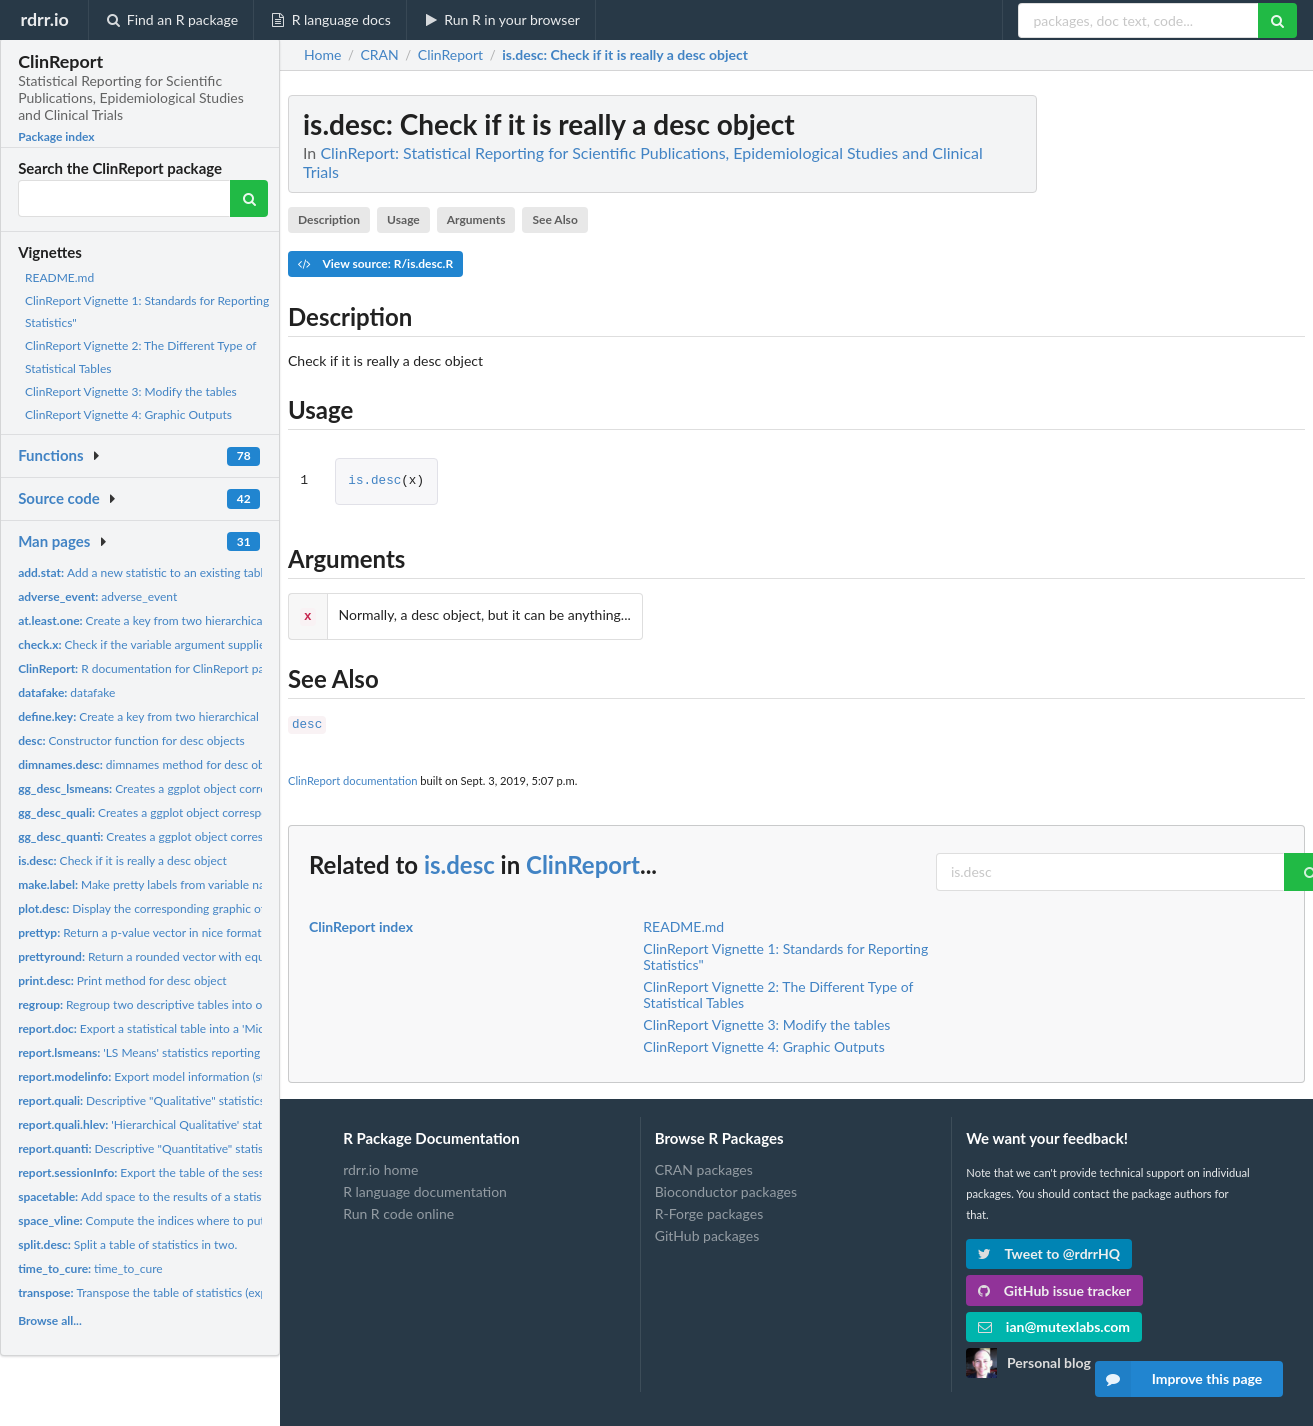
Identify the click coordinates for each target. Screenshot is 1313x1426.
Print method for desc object (122, 980)
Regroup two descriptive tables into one (146, 1004)
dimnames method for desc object (151, 764)
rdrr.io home (380, 1166)
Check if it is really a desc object (122, 860)
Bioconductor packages (726, 1187)
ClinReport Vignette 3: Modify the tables (131, 391)
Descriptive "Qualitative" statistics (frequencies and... (190, 1100)
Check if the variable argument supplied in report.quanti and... (202, 644)
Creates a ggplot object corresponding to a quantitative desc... (224, 836)
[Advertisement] (1155, 395)
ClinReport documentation (352, 776)
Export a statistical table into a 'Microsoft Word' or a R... (195, 1028)
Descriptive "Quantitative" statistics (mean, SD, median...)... (210, 1148)
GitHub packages (707, 1231)
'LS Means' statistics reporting (139, 1052)
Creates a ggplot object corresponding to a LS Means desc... (222, 788)
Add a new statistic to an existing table (143, 572)
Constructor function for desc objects (131, 740)
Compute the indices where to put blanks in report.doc (195, 1220)
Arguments (476, 219)
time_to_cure (90, 1268)
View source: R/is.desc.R (375, 263)
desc (307, 721)
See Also (554, 219)
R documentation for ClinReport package (156, 668)
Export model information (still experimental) (183, 1076)
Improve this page (1179, 1379)
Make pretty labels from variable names (152, 884)
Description (329, 219)
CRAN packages (704, 1166)
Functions (50, 455)
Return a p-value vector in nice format (139, 932)
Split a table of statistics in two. (127, 1244)
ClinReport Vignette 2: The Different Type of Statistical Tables (778, 990)
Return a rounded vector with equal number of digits (190, 956)
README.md (59, 277)
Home (322, 55)
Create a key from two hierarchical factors (161, 620)
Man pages (54, 541)
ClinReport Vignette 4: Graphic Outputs (128, 414)
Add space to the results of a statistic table (161, 1196)
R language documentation (425, 1187)
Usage (403, 219)
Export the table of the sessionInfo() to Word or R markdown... (232, 1172)
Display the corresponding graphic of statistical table (182, 908)
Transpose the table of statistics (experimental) (169, 1292)
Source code (59, 498)
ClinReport (583, 860)
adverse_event (97, 596)
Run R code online (398, 1209)
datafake (66, 692)
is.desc (374, 481)
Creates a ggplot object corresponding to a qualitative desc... (216, 812)
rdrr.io (44, 19)
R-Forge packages (709, 1209)
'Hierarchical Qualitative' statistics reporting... (183, 1124)
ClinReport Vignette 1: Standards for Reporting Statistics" (785, 952)
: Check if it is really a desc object (625, 55)
